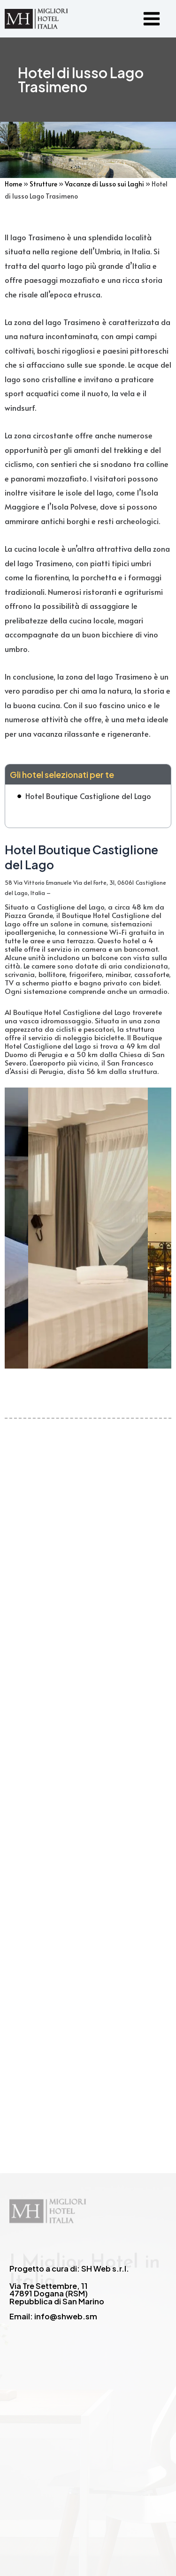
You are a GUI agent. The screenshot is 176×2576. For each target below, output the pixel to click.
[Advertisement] (88, 1756)
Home (13, 183)
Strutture (43, 183)
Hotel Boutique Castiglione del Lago (88, 796)
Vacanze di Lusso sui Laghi (104, 183)
